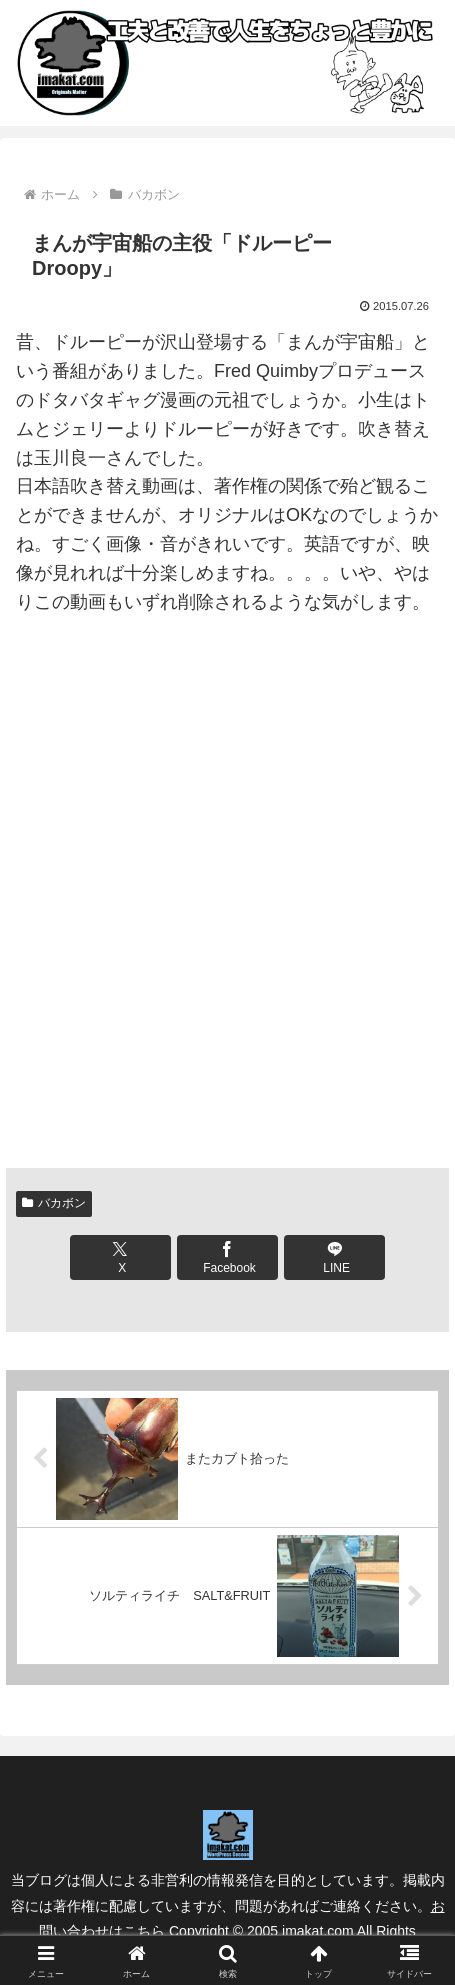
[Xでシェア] (121, 1257)
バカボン (54, 1203)
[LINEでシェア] (335, 1257)
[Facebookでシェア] (228, 1257)
